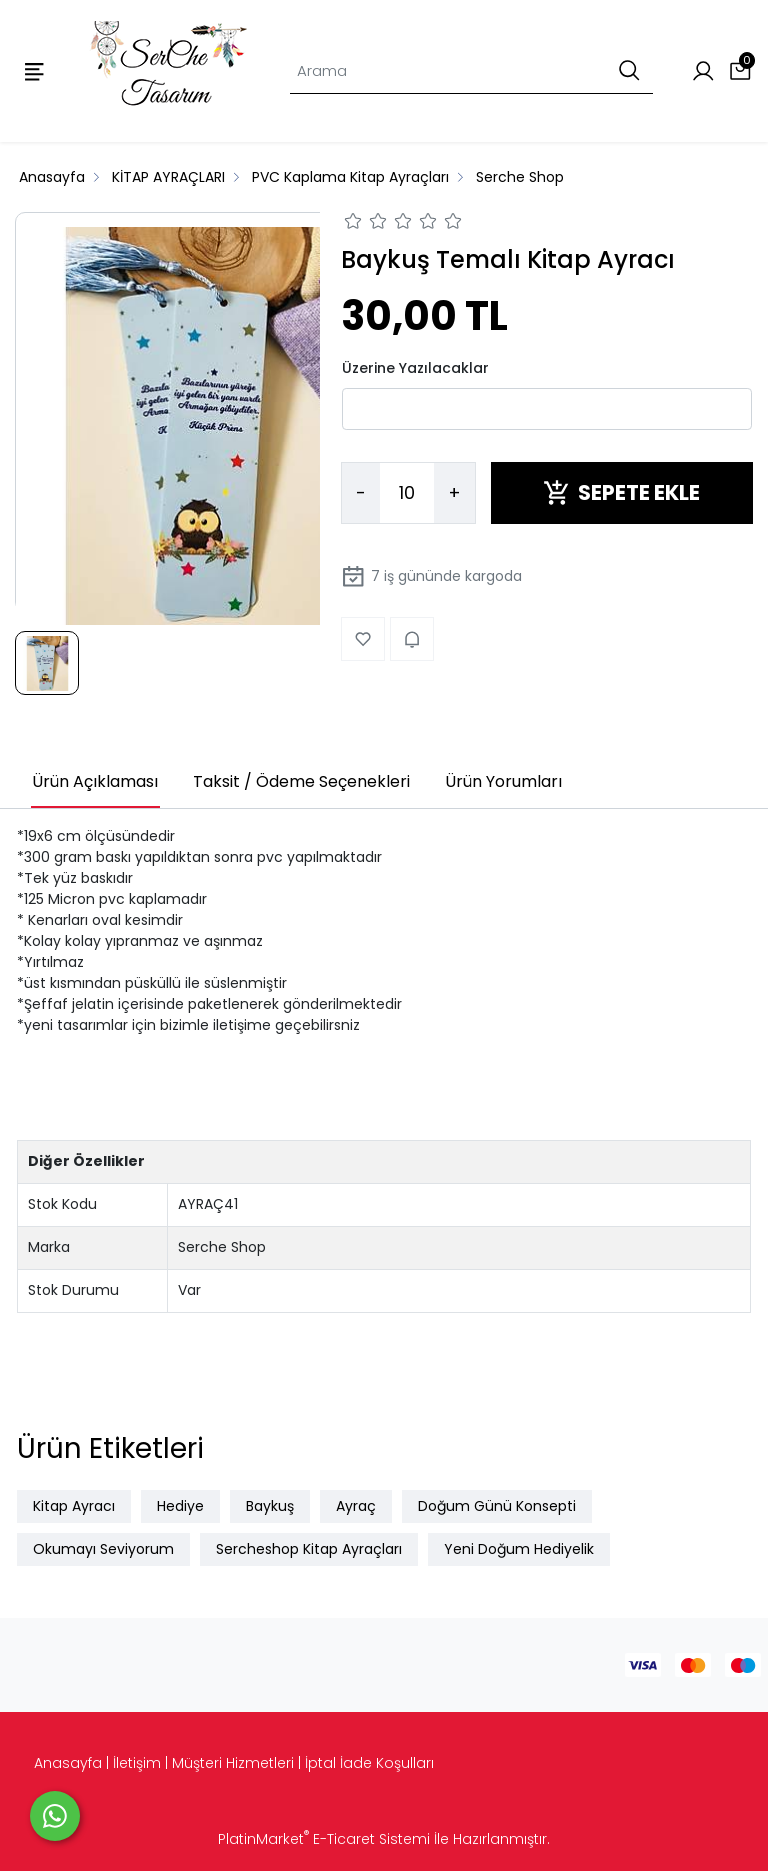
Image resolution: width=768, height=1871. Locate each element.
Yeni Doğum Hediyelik (519, 1549)
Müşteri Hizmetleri (233, 1763)
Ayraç (356, 1506)
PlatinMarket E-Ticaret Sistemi (324, 1839)
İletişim (137, 1763)
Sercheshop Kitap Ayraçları (309, 1549)
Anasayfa (68, 1763)
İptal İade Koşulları (369, 1763)
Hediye (180, 1506)
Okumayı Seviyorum (103, 1549)
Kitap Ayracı (74, 1506)
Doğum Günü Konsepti (497, 1506)
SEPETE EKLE (621, 492)
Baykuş (270, 1506)
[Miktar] (407, 493)
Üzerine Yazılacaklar (415, 368)
